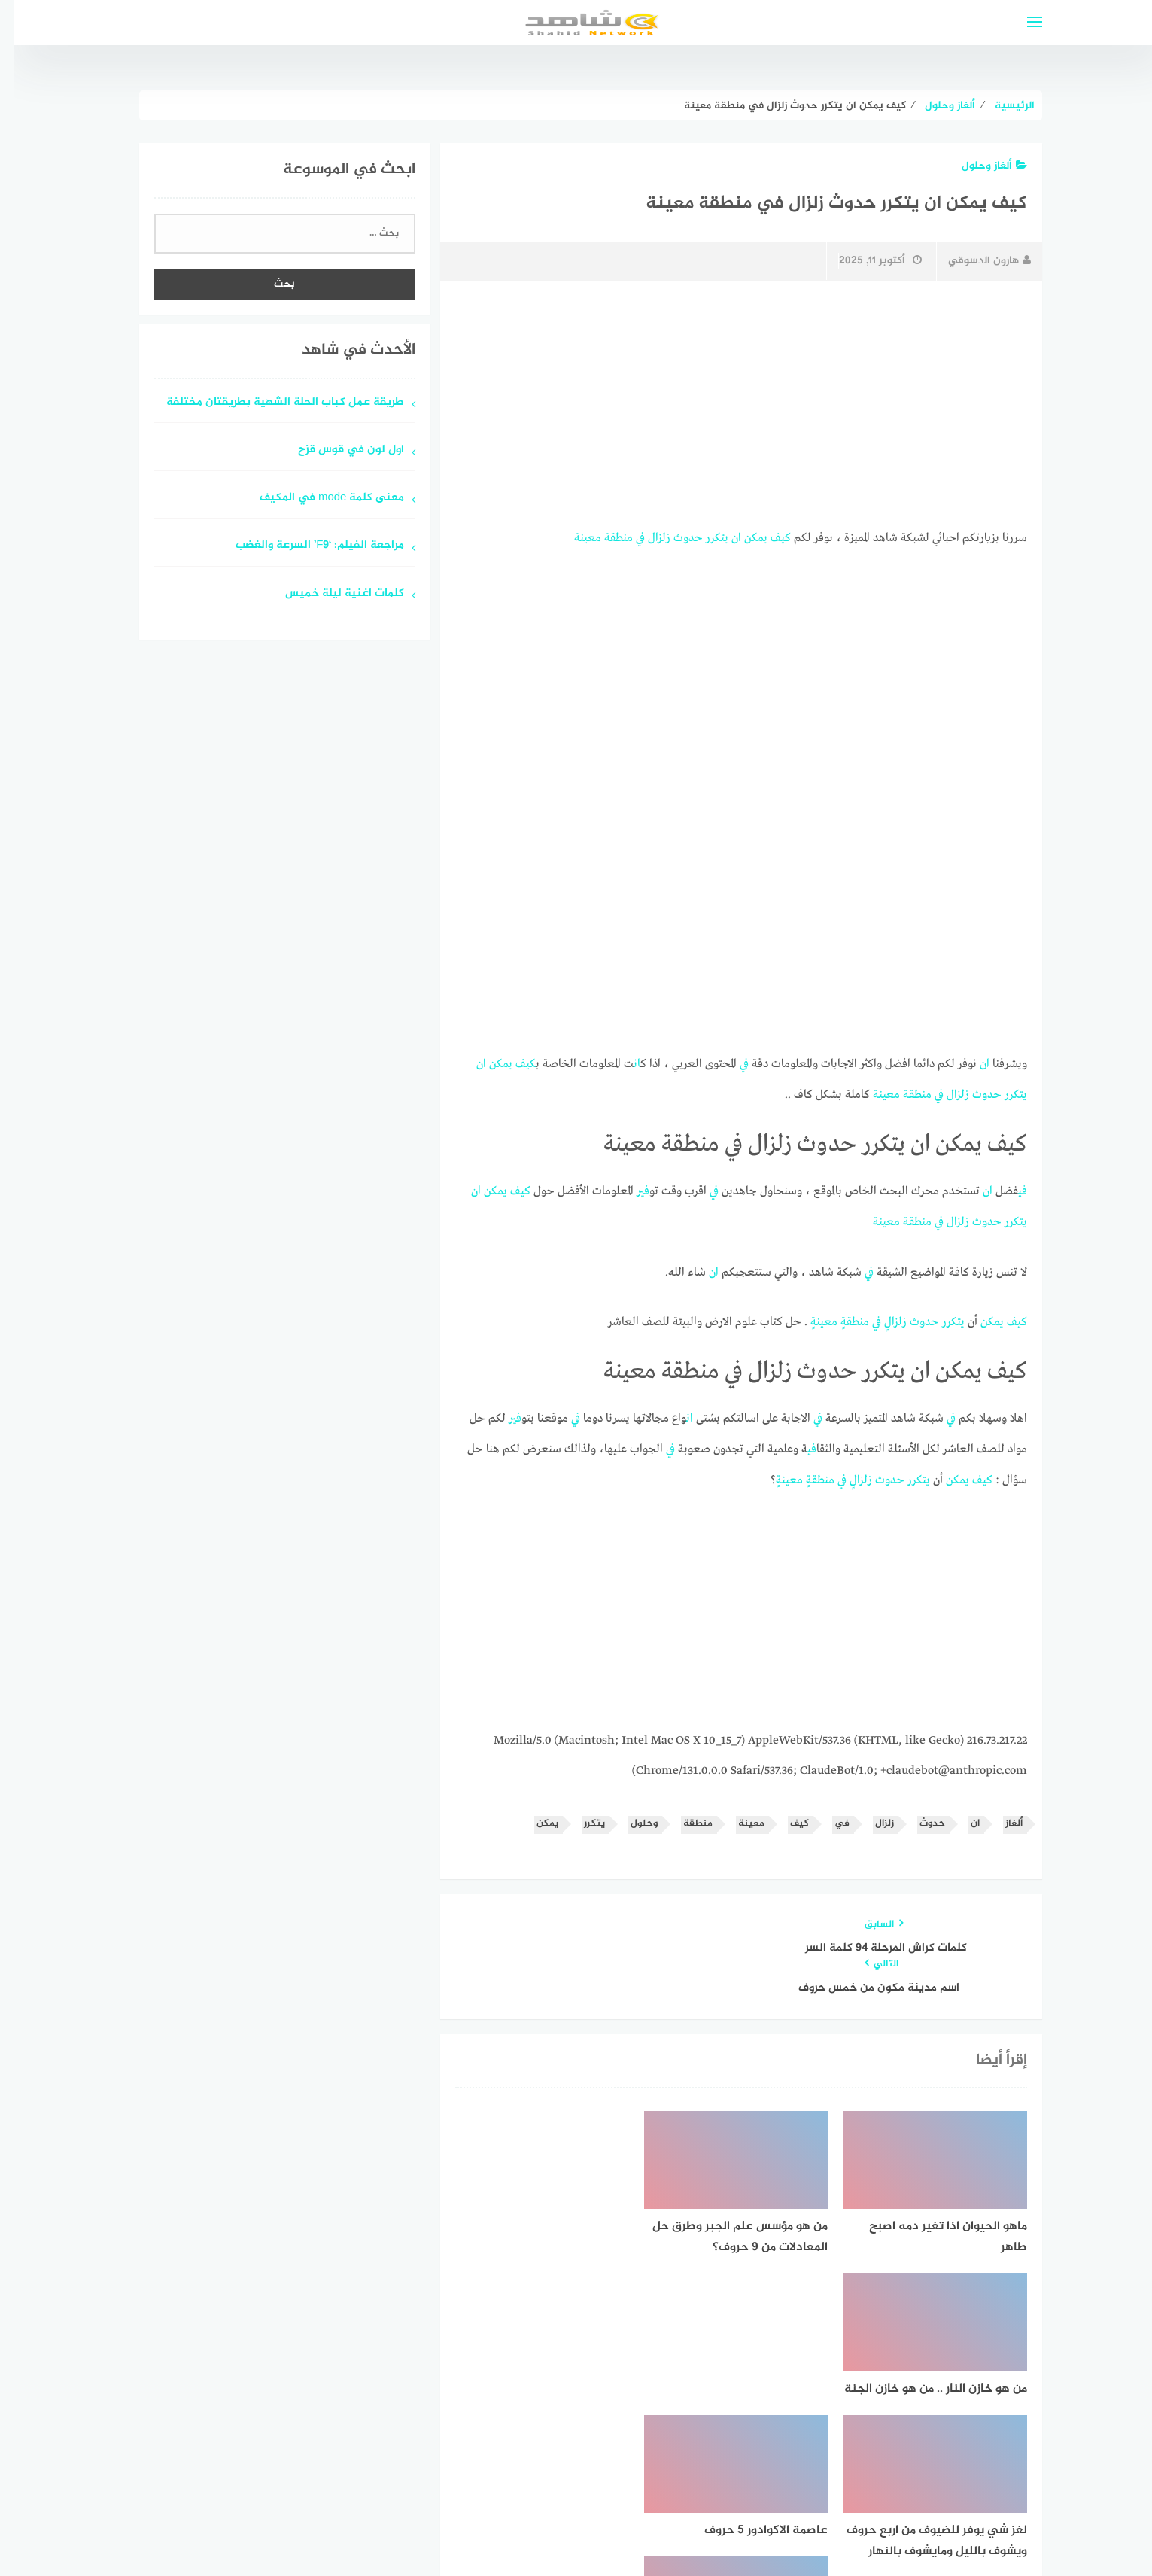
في (626, 537)
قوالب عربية (513, 2526)
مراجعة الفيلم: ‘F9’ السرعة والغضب (305, 546)
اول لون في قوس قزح (337, 450)
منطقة (604, 537)
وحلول (629, 1816)
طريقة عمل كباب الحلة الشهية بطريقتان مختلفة (271, 403)
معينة (573, 537)
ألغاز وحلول (980, 166)
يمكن (741, 537)
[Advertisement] (727, 404)
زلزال (645, 537)
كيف (766, 537)
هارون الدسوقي (975, 260)
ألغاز (999, 1816)
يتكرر (703, 537)
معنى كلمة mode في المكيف (318, 498)
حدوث (673, 537)
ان (722, 537)
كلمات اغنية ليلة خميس (330, 594)
